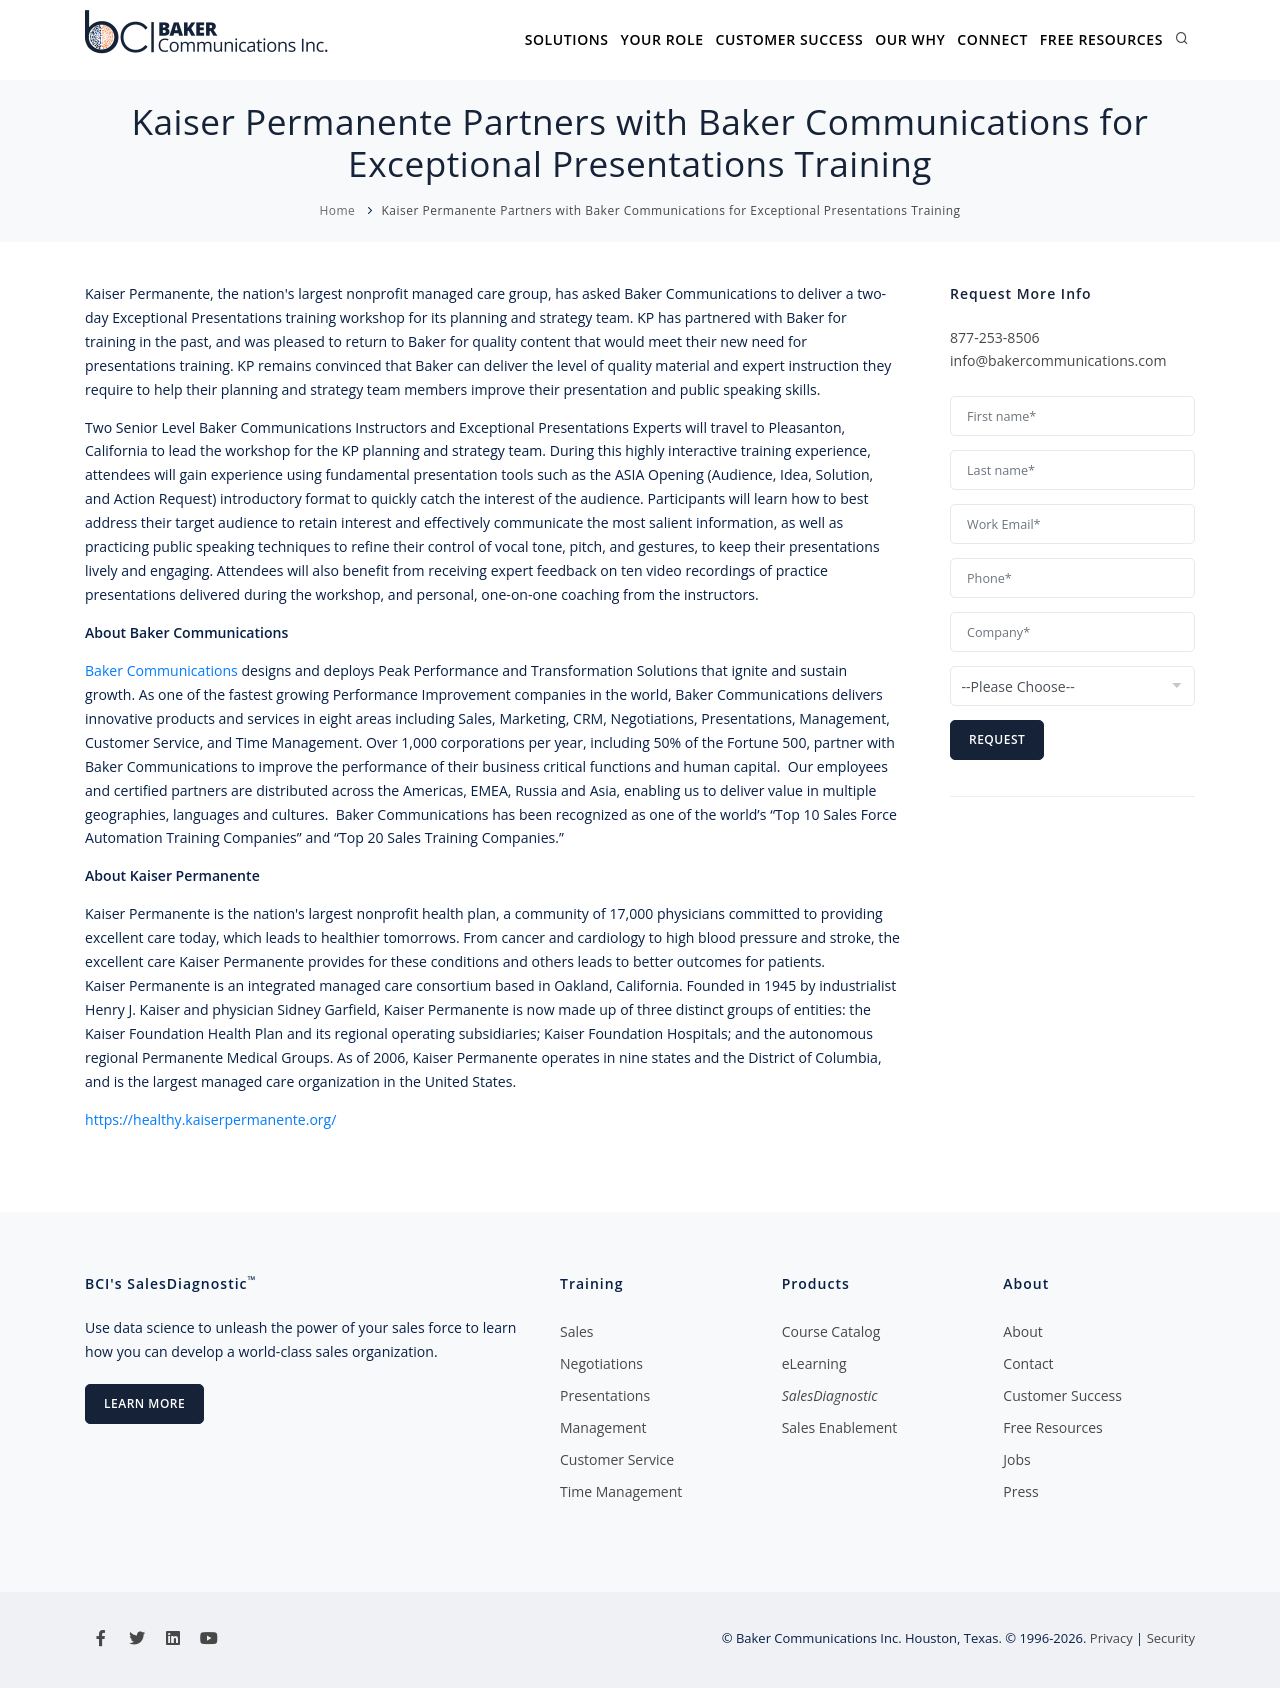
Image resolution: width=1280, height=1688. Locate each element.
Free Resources (1101, 39)
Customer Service (617, 1459)
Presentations (605, 1395)
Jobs (1016, 1459)
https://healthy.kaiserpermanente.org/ (210, 1119)
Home (337, 210)
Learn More (144, 1403)
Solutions (566, 39)
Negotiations (601, 1363)
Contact (1028, 1363)
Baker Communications (161, 670)
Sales (577, 1331)
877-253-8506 (995, 337)
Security (1171, 1638)
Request (997, 739)
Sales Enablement (840, 1427)
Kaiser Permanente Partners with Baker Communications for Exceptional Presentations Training (670, 210)
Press (1020, 1491)
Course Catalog (831, 1331)
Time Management (621, 1491)
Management (603, 1427)
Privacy (1111, 1638)
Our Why (910, 39)
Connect (992, 39)
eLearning (814, 1363)
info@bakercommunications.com (1058, 360)
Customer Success (789, 39)
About (1022, 1331)
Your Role (661, 39)
